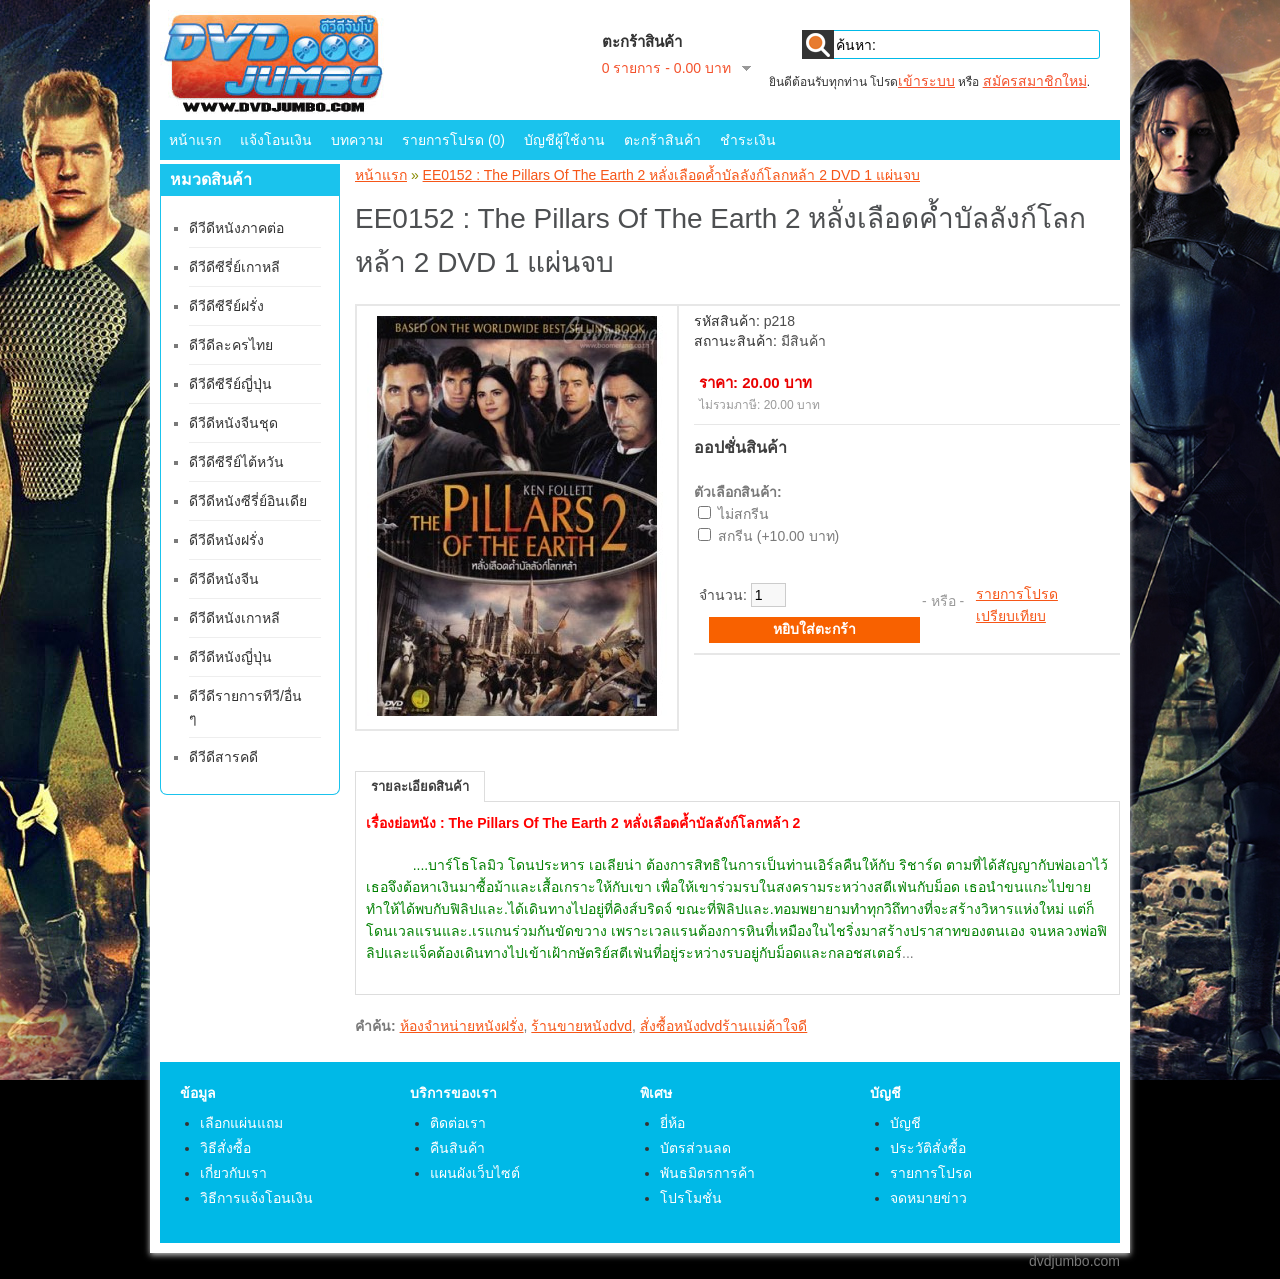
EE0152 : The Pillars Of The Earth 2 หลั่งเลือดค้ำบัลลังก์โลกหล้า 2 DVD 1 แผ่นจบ (671, 175)
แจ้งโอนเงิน (276, 140)
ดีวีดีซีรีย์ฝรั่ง (226, 306)
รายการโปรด (1017, 594)
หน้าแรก (195, 140)
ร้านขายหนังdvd (581, 1026)
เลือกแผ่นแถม (241, 1123)
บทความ (357, 140)
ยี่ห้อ (672, 1123)
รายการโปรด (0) (453, 140)
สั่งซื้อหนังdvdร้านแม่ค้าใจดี (724, 1026)
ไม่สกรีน (743, 514)
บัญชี (905, 1123)
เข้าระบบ (926, 81)
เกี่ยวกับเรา (233, 1173)
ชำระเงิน (748, 140)
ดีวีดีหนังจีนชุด (233, 423)
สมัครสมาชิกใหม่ (1035, 81)
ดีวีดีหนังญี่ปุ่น (230, 657)
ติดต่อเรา (458, 1123)
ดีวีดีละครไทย (231, 345)
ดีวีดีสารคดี (223, 757)
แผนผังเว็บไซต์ (475, 1173)
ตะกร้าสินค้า (662, 140)
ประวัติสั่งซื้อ (928, 1148)
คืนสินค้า (457, 1148)
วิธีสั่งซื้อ (225, 1148)
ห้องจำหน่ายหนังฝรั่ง (462, 1026)
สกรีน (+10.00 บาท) (778, 536)
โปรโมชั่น (691, 1198)
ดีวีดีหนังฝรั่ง (226, 540)
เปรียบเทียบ (1011, 616)
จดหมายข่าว (928, 1198)
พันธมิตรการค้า (707, 1173)
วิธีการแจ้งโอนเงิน (256, 1198)
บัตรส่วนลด (695, 1148)
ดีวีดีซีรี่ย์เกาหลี (234, 267)
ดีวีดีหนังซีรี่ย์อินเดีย (248, 501)
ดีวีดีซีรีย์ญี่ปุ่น (230, 384)
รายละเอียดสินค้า (420, 786)
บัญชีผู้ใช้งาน (564, 140)
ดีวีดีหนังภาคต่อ (236, 228)
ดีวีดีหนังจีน (224, 579)
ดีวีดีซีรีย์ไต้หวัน (236, 462)
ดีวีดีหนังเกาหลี (234, 618)
